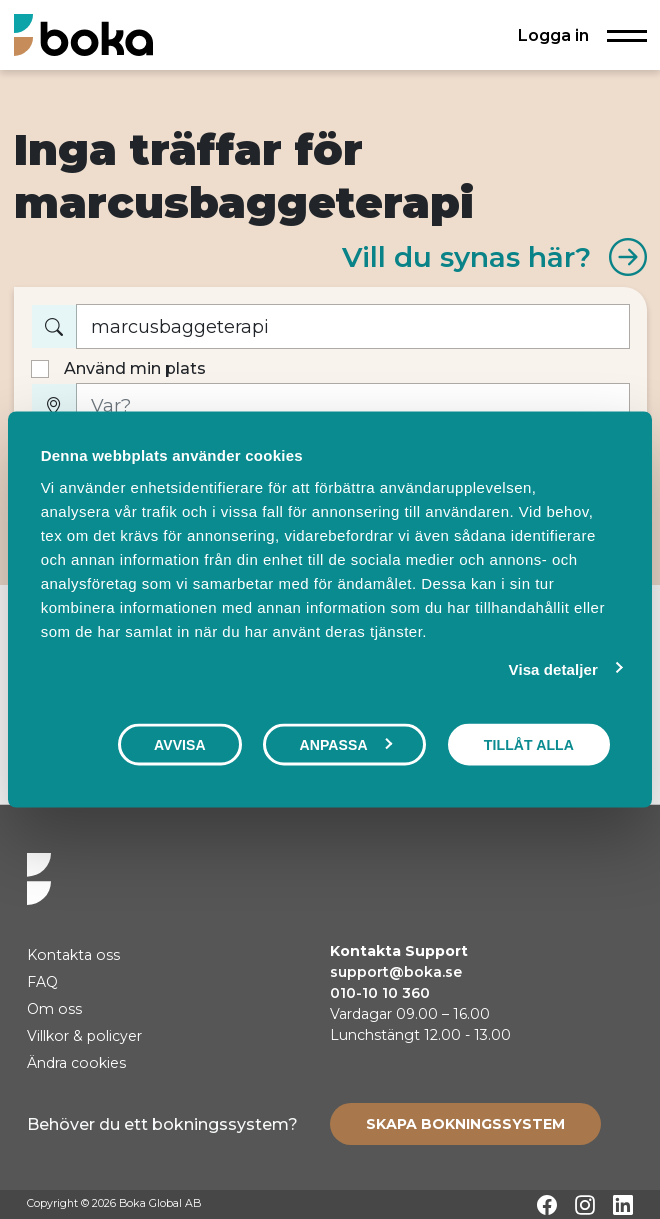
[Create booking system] (465, 1124)
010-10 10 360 (380, 993)
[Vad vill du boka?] (353, 326)
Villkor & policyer (84, 1036)
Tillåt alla (529, 745)
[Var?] (353, 405)
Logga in (553, 35)
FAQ (42, 982)
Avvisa (180, 745)
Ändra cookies (76, 1063)
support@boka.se (396, 972)
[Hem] (83, 34)
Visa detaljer (553, 669)
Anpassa (345, 745)
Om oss (54, 1009)
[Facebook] (547, 1205)
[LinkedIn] (623, 1205)
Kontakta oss (73, 955)
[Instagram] (585, 1205)
